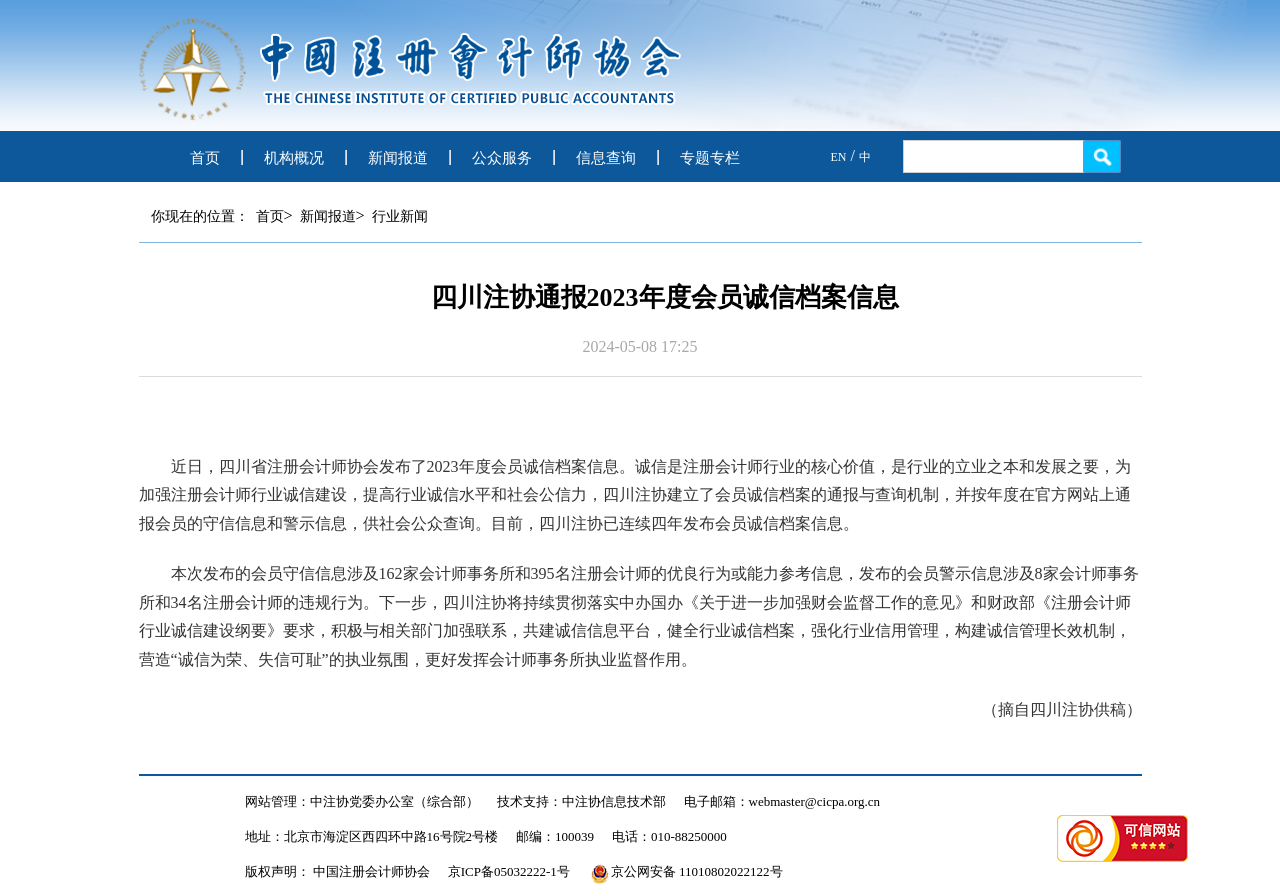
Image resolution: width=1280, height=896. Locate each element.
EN (839, 157)
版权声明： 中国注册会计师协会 (337, 871)
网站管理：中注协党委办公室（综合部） (362, 801)
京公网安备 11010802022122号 (687, 871)
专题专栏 (710, 158)
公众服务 (502, 158)
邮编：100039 (555, 836)
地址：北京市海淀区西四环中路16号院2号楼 (372, 836)
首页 (205, 158)
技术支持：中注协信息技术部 (581, 801)
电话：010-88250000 (669, 836)
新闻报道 (398, 158)
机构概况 (294, 158)
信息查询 (606, 158)
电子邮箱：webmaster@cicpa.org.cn (782, 801)
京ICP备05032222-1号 (509, 871)
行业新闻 (400, 216)
